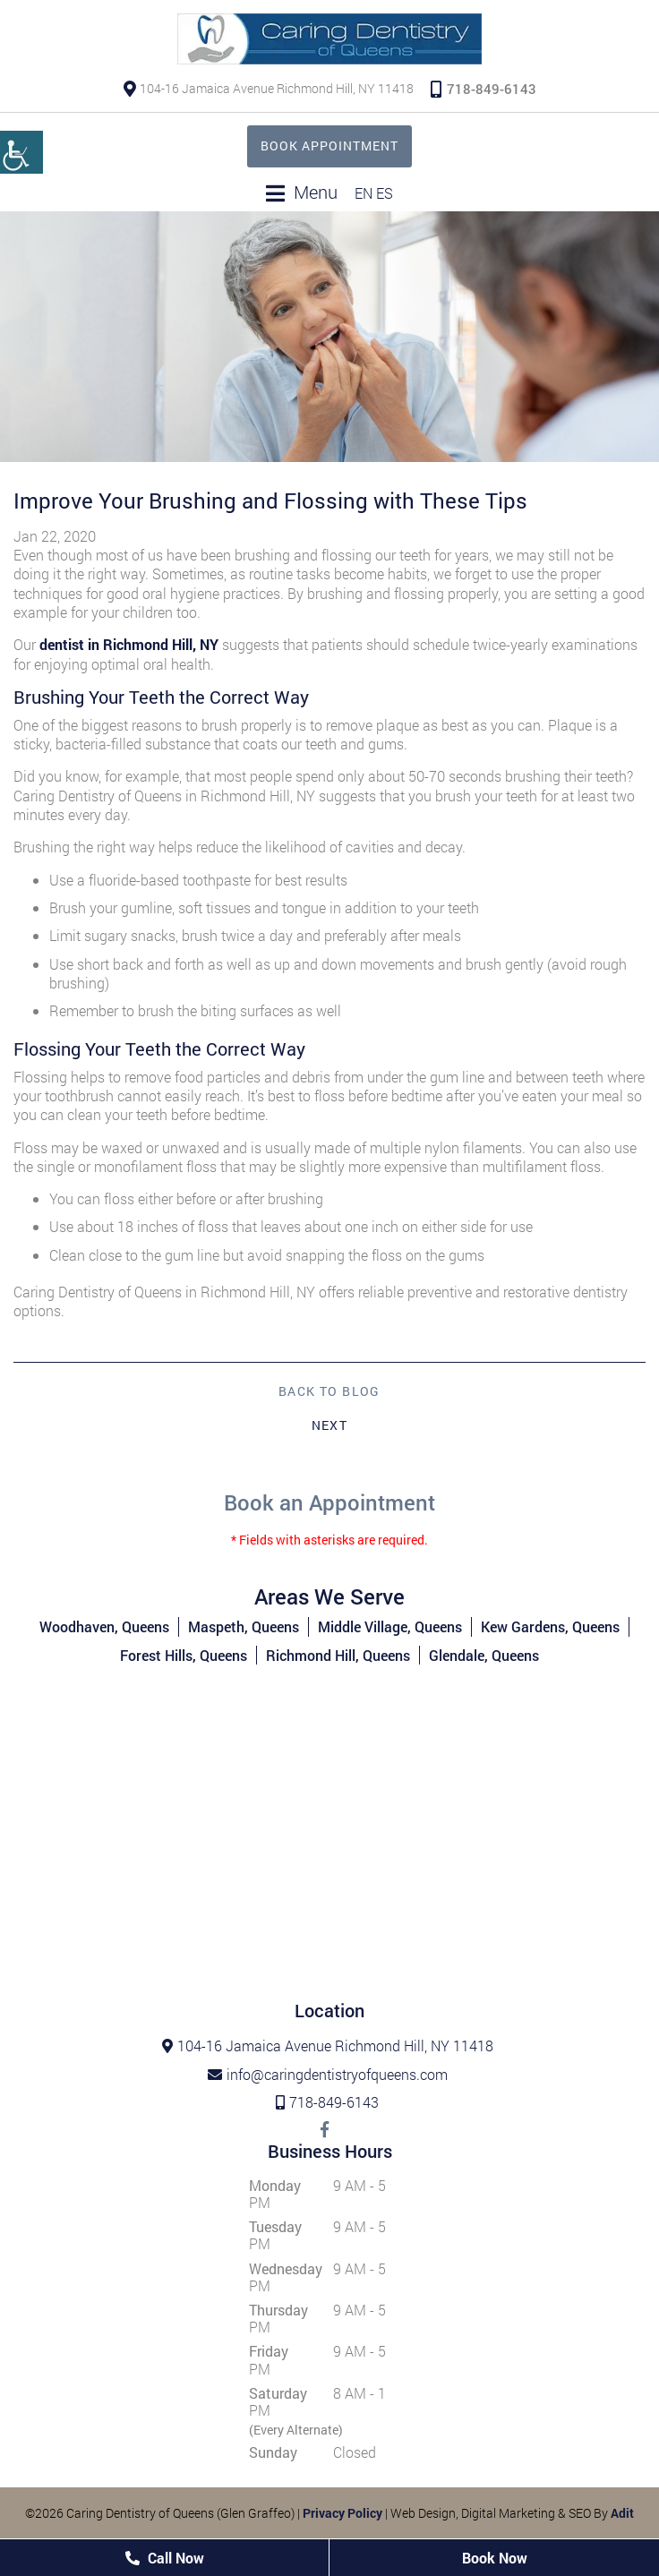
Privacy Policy (342, 2512)
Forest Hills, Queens (183, 1655)
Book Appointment (329, 145)
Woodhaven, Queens (104, 1626)
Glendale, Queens (484, 1655)
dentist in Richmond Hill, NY (128, 644)
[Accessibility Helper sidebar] (21, 152)
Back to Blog (329, 1391)
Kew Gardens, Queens (550, 1626)
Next (330, 1424)
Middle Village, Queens (390, 1626)
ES (384, 193)
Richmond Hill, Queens (338, 1655)
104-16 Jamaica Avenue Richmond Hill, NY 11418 (269, 88)
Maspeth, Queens (243, 1626)
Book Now (494, 2557)
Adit (622, 2512)
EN (363, 193)
